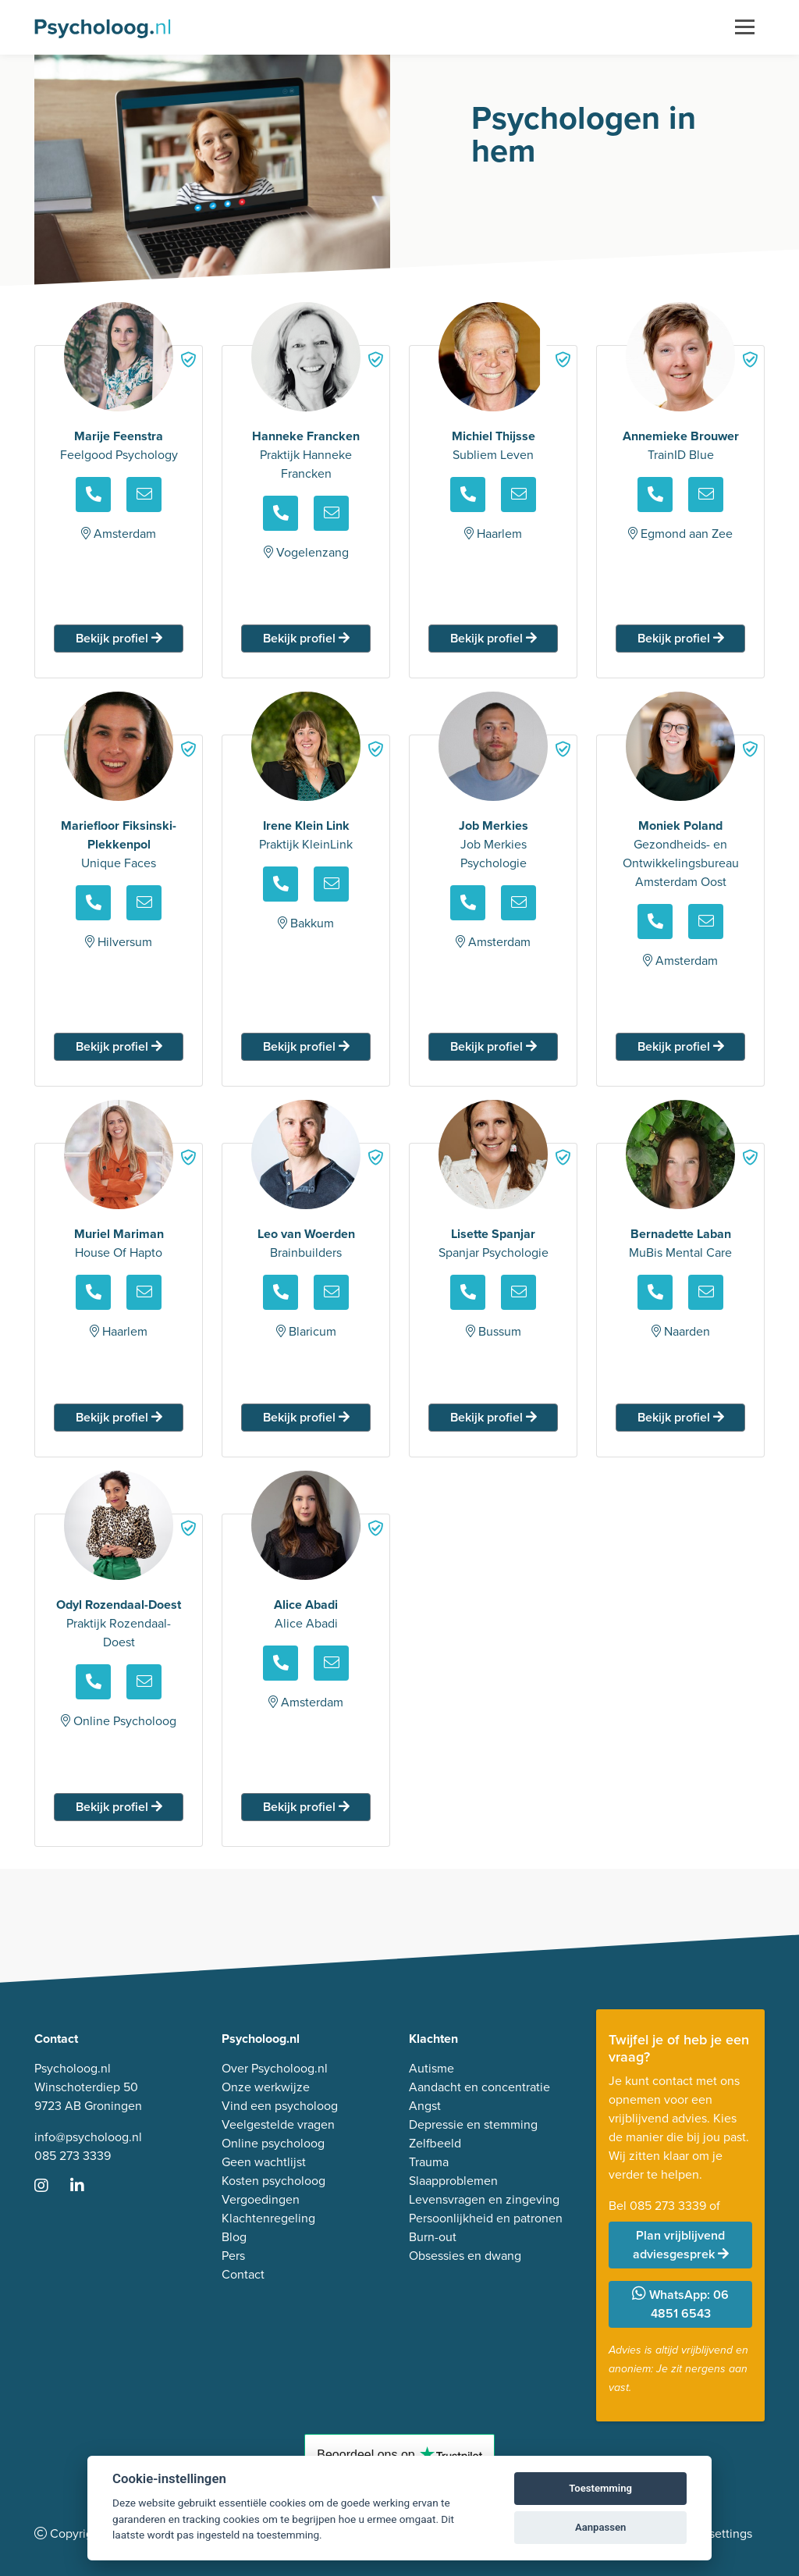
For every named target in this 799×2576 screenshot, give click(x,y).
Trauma (429, 2162)
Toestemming (600, 2488)
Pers (233, 2256)
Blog (234, 2237)
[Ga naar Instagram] (50, 2187)
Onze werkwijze (266, 2087)
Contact (243, 2274)
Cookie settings (709, 2533)
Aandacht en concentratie (479, 2087)
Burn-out (432, 2237)
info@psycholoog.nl (88, 2137)
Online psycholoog (273, 2143)
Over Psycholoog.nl (275, 2068)
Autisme (431, 2068)
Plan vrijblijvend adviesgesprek (681, 2244)
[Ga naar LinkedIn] (86, 2187)
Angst (425, 2106)
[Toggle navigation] (745, 27)
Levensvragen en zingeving (484, 2199)
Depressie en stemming (473, 2124)
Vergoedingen (261, 2199)
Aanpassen (600, 2527)
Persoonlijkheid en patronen (486, 2218)
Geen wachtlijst (264, 2162)
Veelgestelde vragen (278, 2124)
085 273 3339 (72, 2156)
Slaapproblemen (453, 2181)
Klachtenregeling (268, 2218)
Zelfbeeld (435, 2143)
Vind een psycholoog (280, 2106)
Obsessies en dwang (465, 2256)
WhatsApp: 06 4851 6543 (680, 2304)
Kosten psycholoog (273, 2181)
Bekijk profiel (119, 638)
